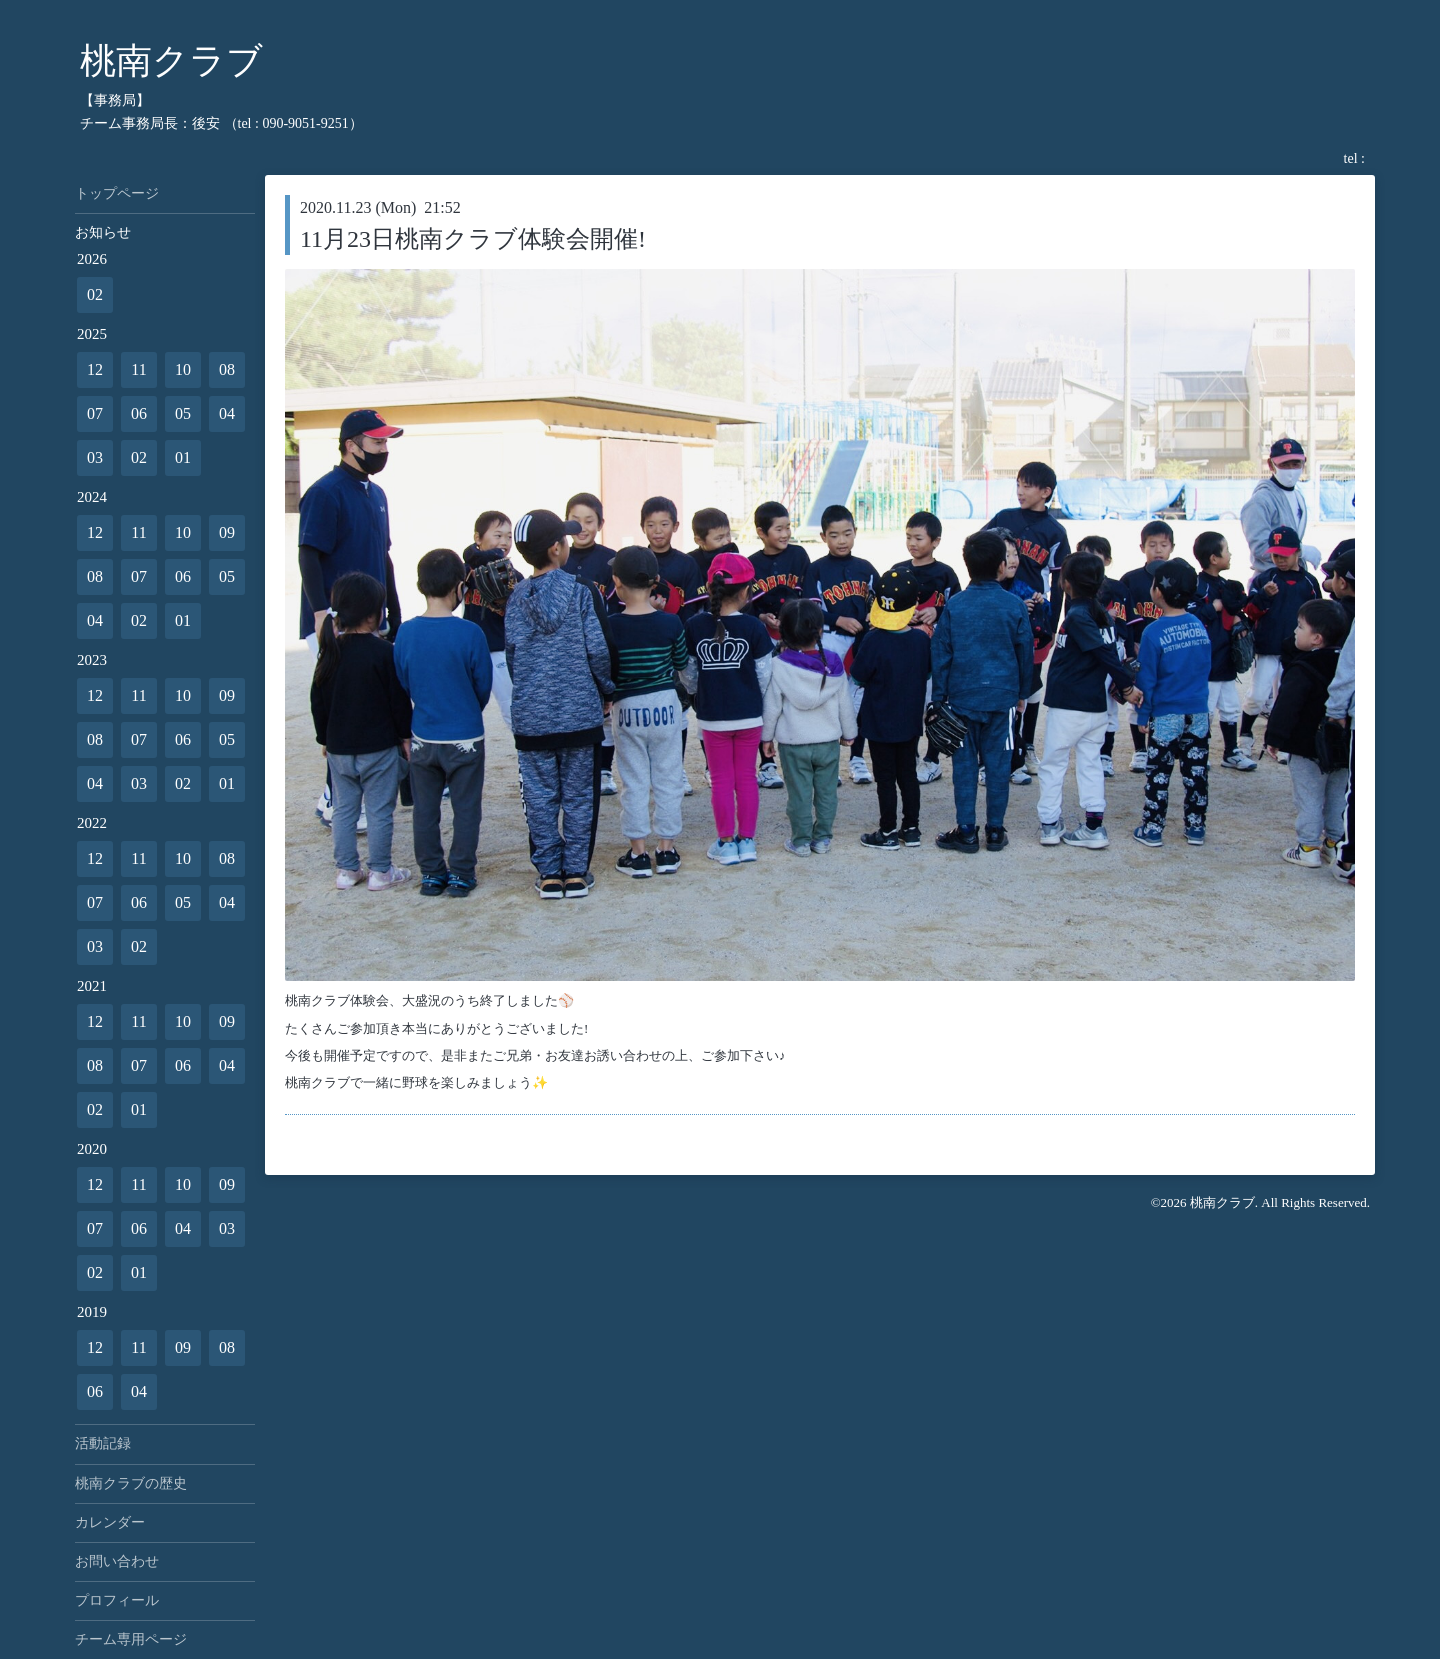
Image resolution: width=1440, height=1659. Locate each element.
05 (183, 413)
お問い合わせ (117, 1561)
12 (95, 369)
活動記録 (103, 1443)
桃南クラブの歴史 (131, 1483)
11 (138, 369)
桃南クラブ (171, 61)
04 (227, 413)
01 (183, 457)
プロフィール (117, 1600)
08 (227, 369)
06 (139, 413)
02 (95, 294)
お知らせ (103, 232)
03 (95, 457)
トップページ (117, 193)
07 (95, 413)
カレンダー (110, 1522)
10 (183, 369)
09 (227, 532)
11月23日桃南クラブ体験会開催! (473, 239)
